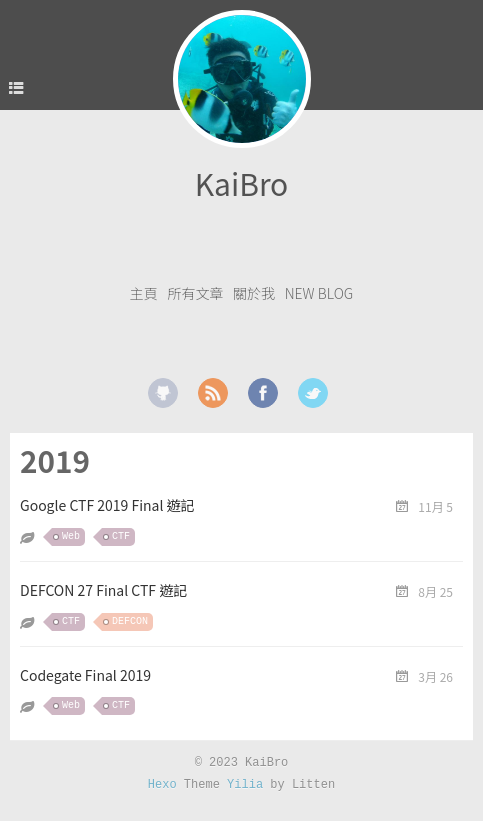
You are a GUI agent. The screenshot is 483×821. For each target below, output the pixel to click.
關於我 (254, 293)
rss (213, 393)
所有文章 (195, 293)
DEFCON (130, 621)
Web (71, 536)
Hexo (162, 785)
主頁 (144, 293)
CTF (121, 536)
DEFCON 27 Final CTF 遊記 (103, 590)
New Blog (319, 293)
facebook (263, 393)
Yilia (245, 785)
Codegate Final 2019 (85, 675)
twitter (313, 393)
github (163, 393)
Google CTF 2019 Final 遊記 (107, 505)
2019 (55, 460)
